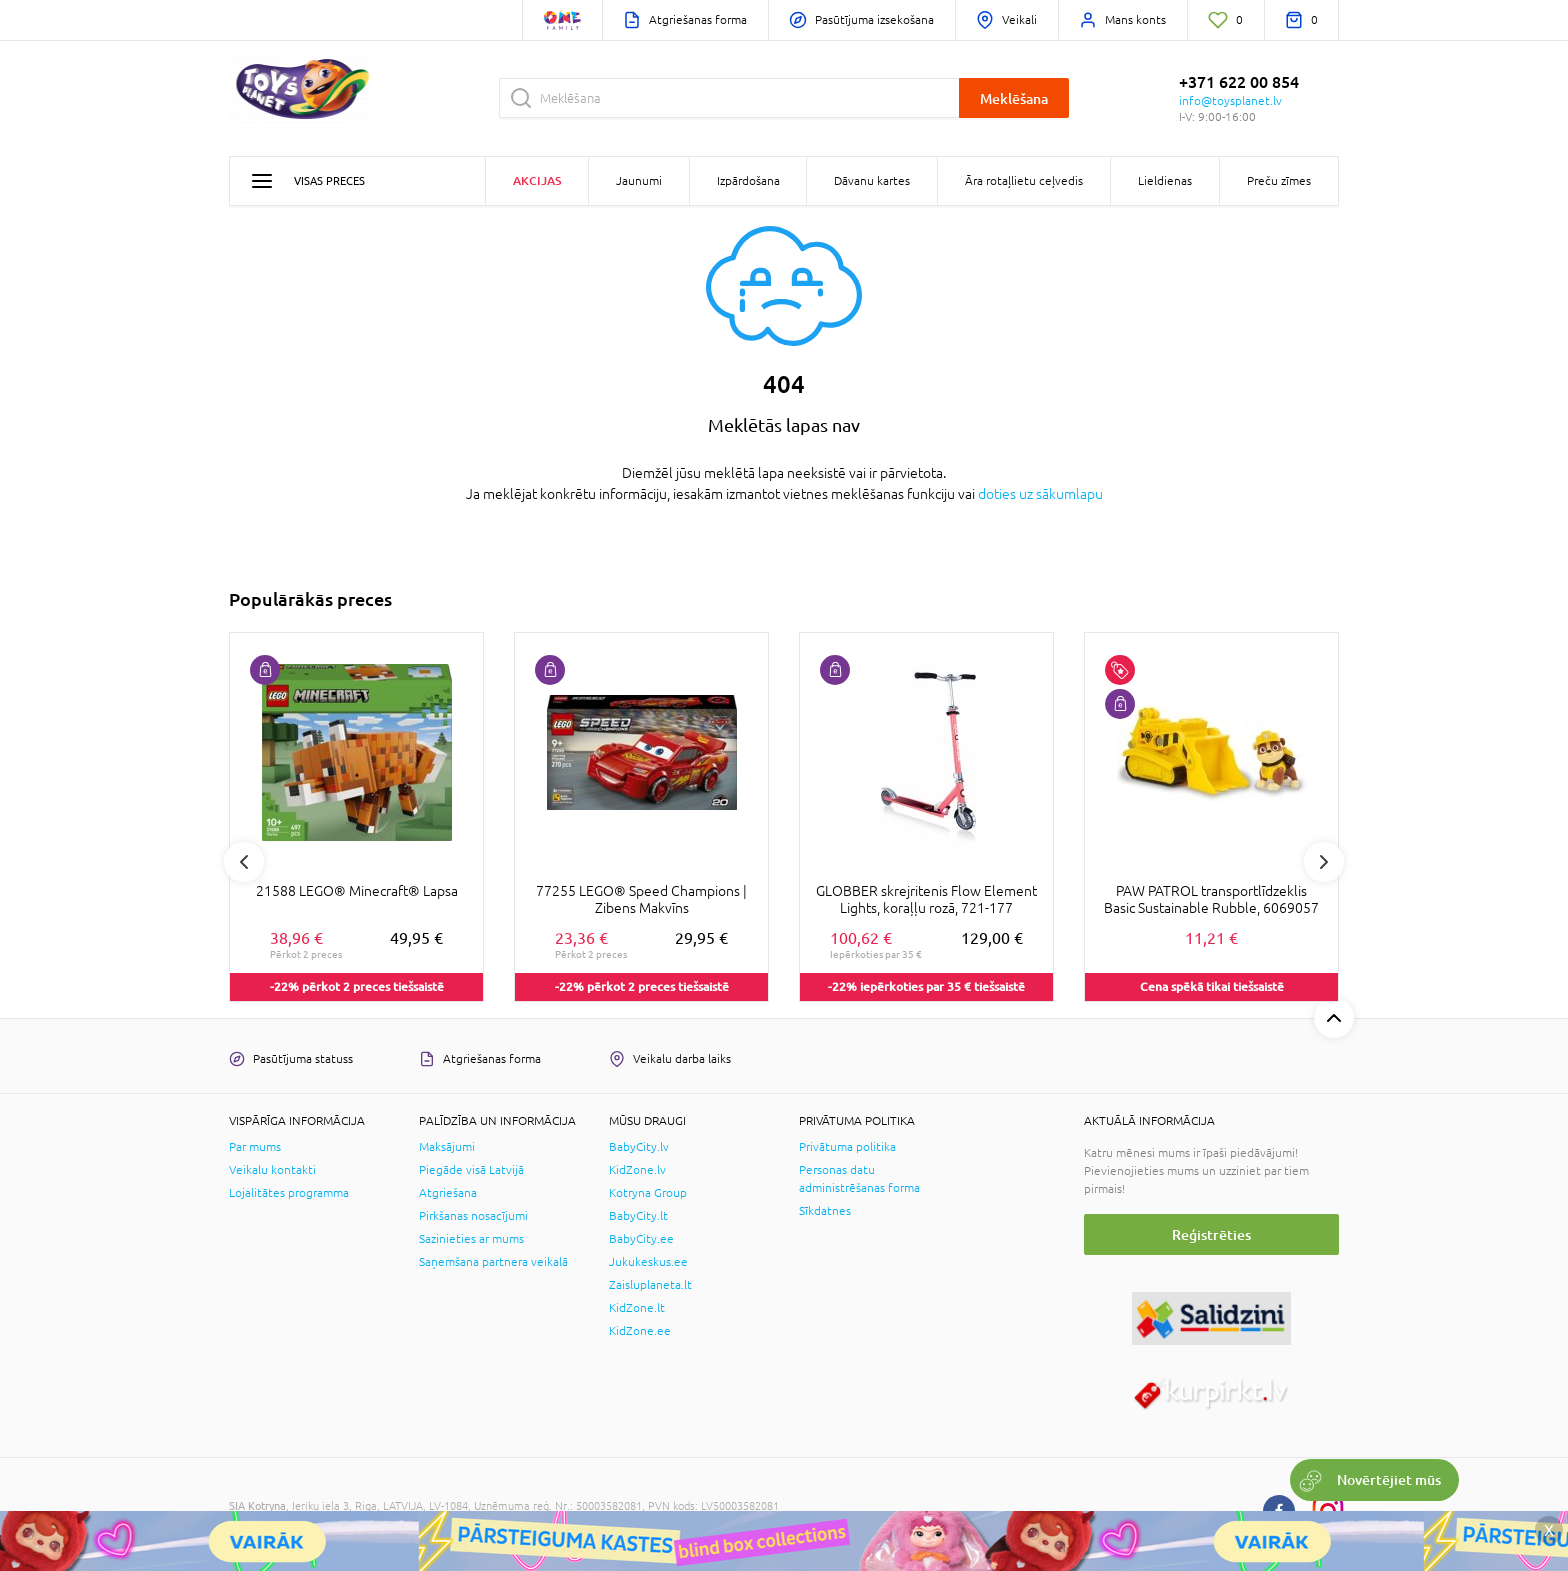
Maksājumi (447, 1147)
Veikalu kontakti (272, 1170)
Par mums (255, 1147)
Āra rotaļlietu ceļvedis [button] (1024, 181)
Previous (244, 862)
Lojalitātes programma (289, 1193)
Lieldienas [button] (1165, 181)
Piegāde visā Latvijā (471, 1170)
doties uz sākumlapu (1040, 494)
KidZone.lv (637, 1170)
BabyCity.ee (641, 1239)
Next (1324, 862)
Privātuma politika (847, 1147)
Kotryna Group (648, 1193)
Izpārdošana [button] (748, 181)
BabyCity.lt (638, 1216)
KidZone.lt (637, 1308)
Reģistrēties (1211, 1234)
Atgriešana (448, 1193)
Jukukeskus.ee (648, 1262)
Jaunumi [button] (639, 181)
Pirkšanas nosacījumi (473, 1216)
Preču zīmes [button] (1279, 181)
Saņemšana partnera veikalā (493, 1262)
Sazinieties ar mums (471, 1239)
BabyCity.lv (639, 1147)
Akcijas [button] (537, 180)
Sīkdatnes (825, 1211)
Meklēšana (1014, 98)
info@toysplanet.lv (1230, 101)
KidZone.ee (640, 1331)
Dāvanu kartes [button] (872, 181)
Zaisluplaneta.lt (650, 1285)
